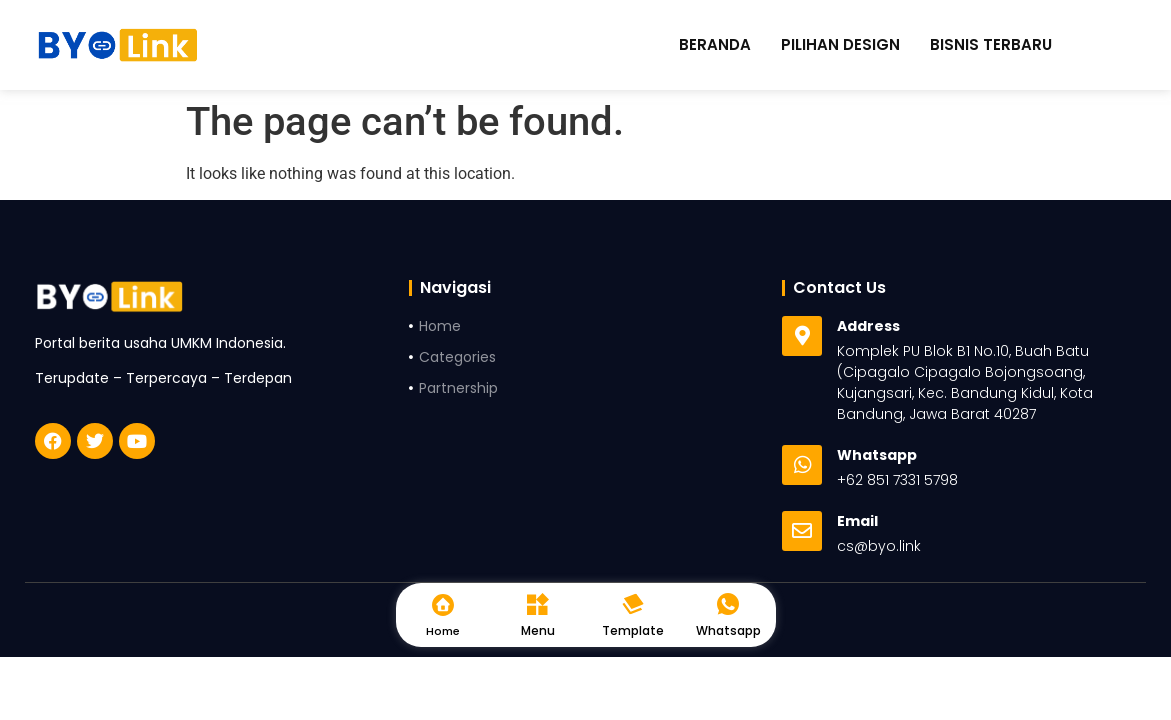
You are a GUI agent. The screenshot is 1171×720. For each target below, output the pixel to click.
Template (633, 630)
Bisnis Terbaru (991, 45)
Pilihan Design (840, 45)
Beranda (715, 45)
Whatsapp (728, 630)
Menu (538, 630)
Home (443, 631)
